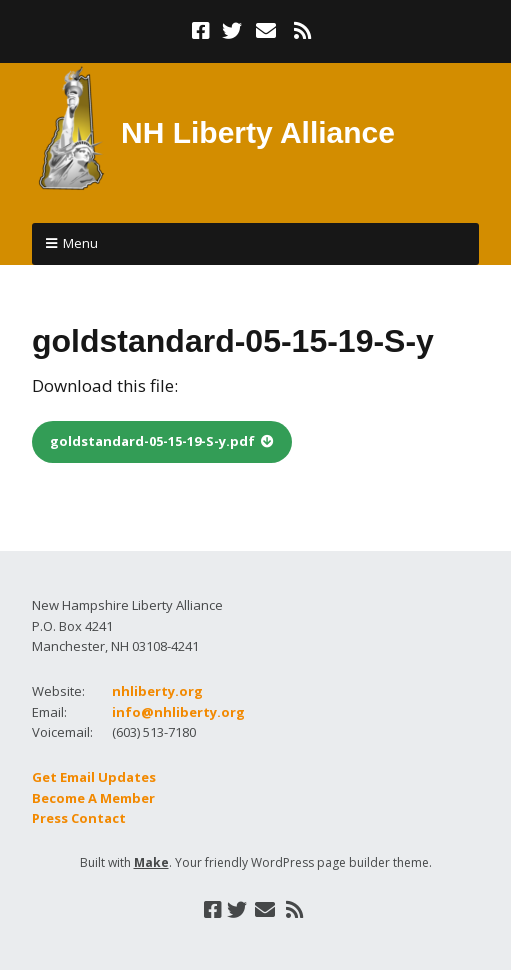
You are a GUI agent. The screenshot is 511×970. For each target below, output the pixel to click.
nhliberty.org (157, 691)
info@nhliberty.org (178, 712)
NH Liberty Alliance (258, 132)
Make (151, 862)
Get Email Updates (94, 777)
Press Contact (79, 818)
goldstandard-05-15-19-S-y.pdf (152, 441)
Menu (80, 243)
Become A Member (93, 798)
